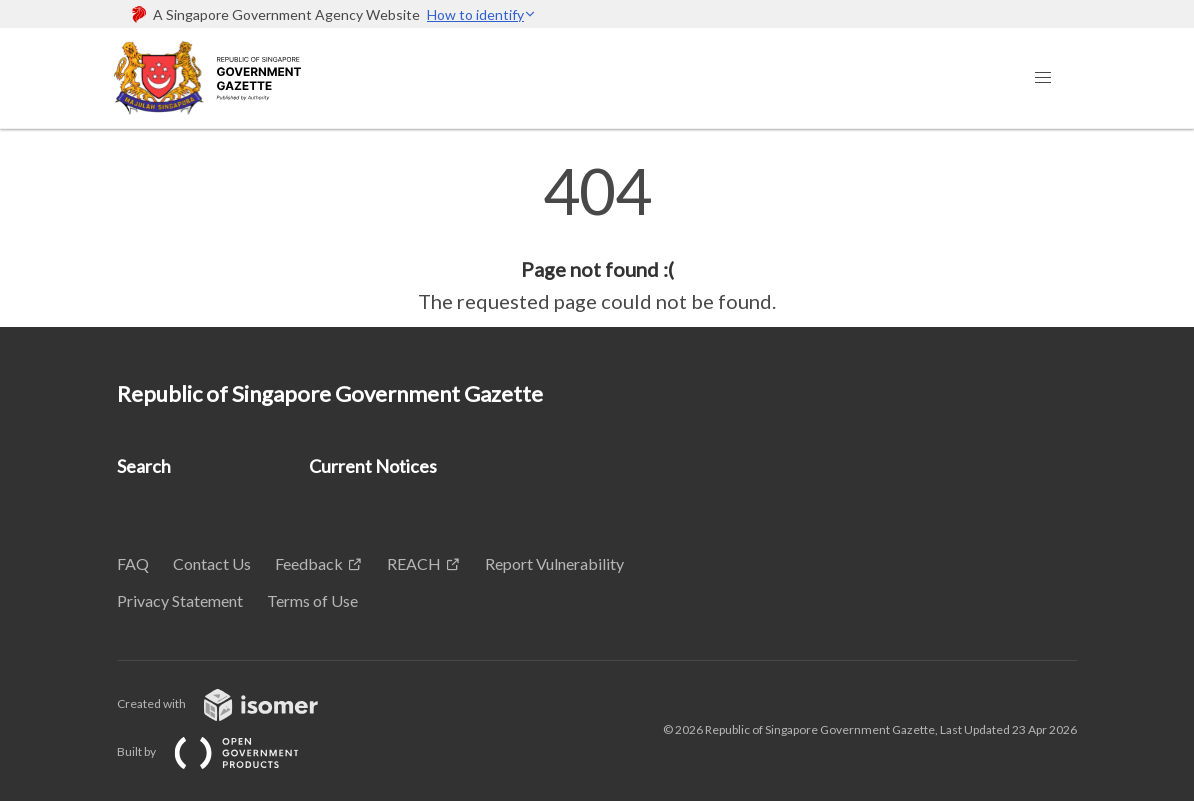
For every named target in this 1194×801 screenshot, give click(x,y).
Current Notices (373, 466)
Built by (224, 751)
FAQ (133, 563)
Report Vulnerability (554, 563)
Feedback (309, 563)
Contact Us (212, 563)
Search (144, 466)
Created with (233, 703)
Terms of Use (312, 600)
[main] (597, 238)
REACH (414, 563)
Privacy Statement (180, 600)
